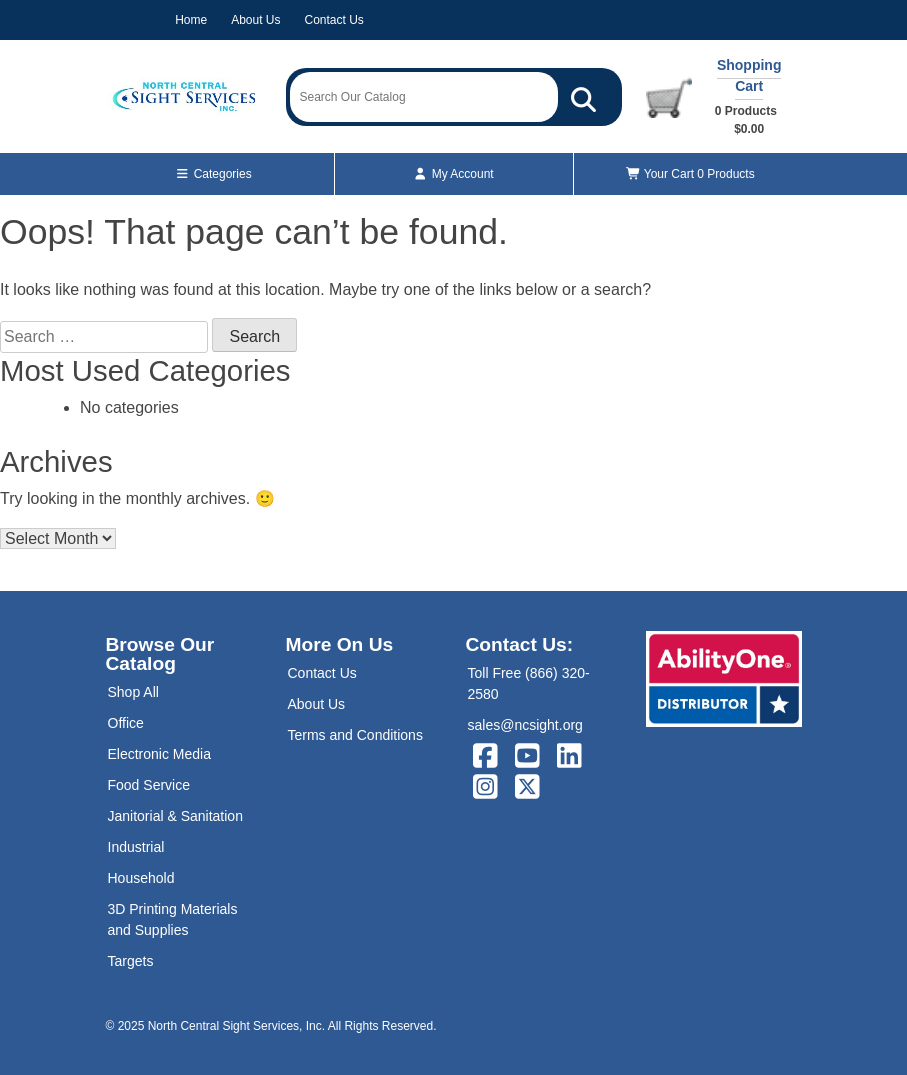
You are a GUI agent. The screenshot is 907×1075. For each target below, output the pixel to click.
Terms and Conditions (355, 735)
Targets (131, 961)
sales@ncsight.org (525, 725)
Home (191, 20)
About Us (255, 20)
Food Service (149, 785)
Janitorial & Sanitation (175, 816)
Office (126, 723)
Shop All (133, 692)
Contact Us (334, 20)
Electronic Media (160, 754)
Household (141, 878)
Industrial (136, 847)
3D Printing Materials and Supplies (173, 919)
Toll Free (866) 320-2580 (529, 683)
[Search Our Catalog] (583, 97)
